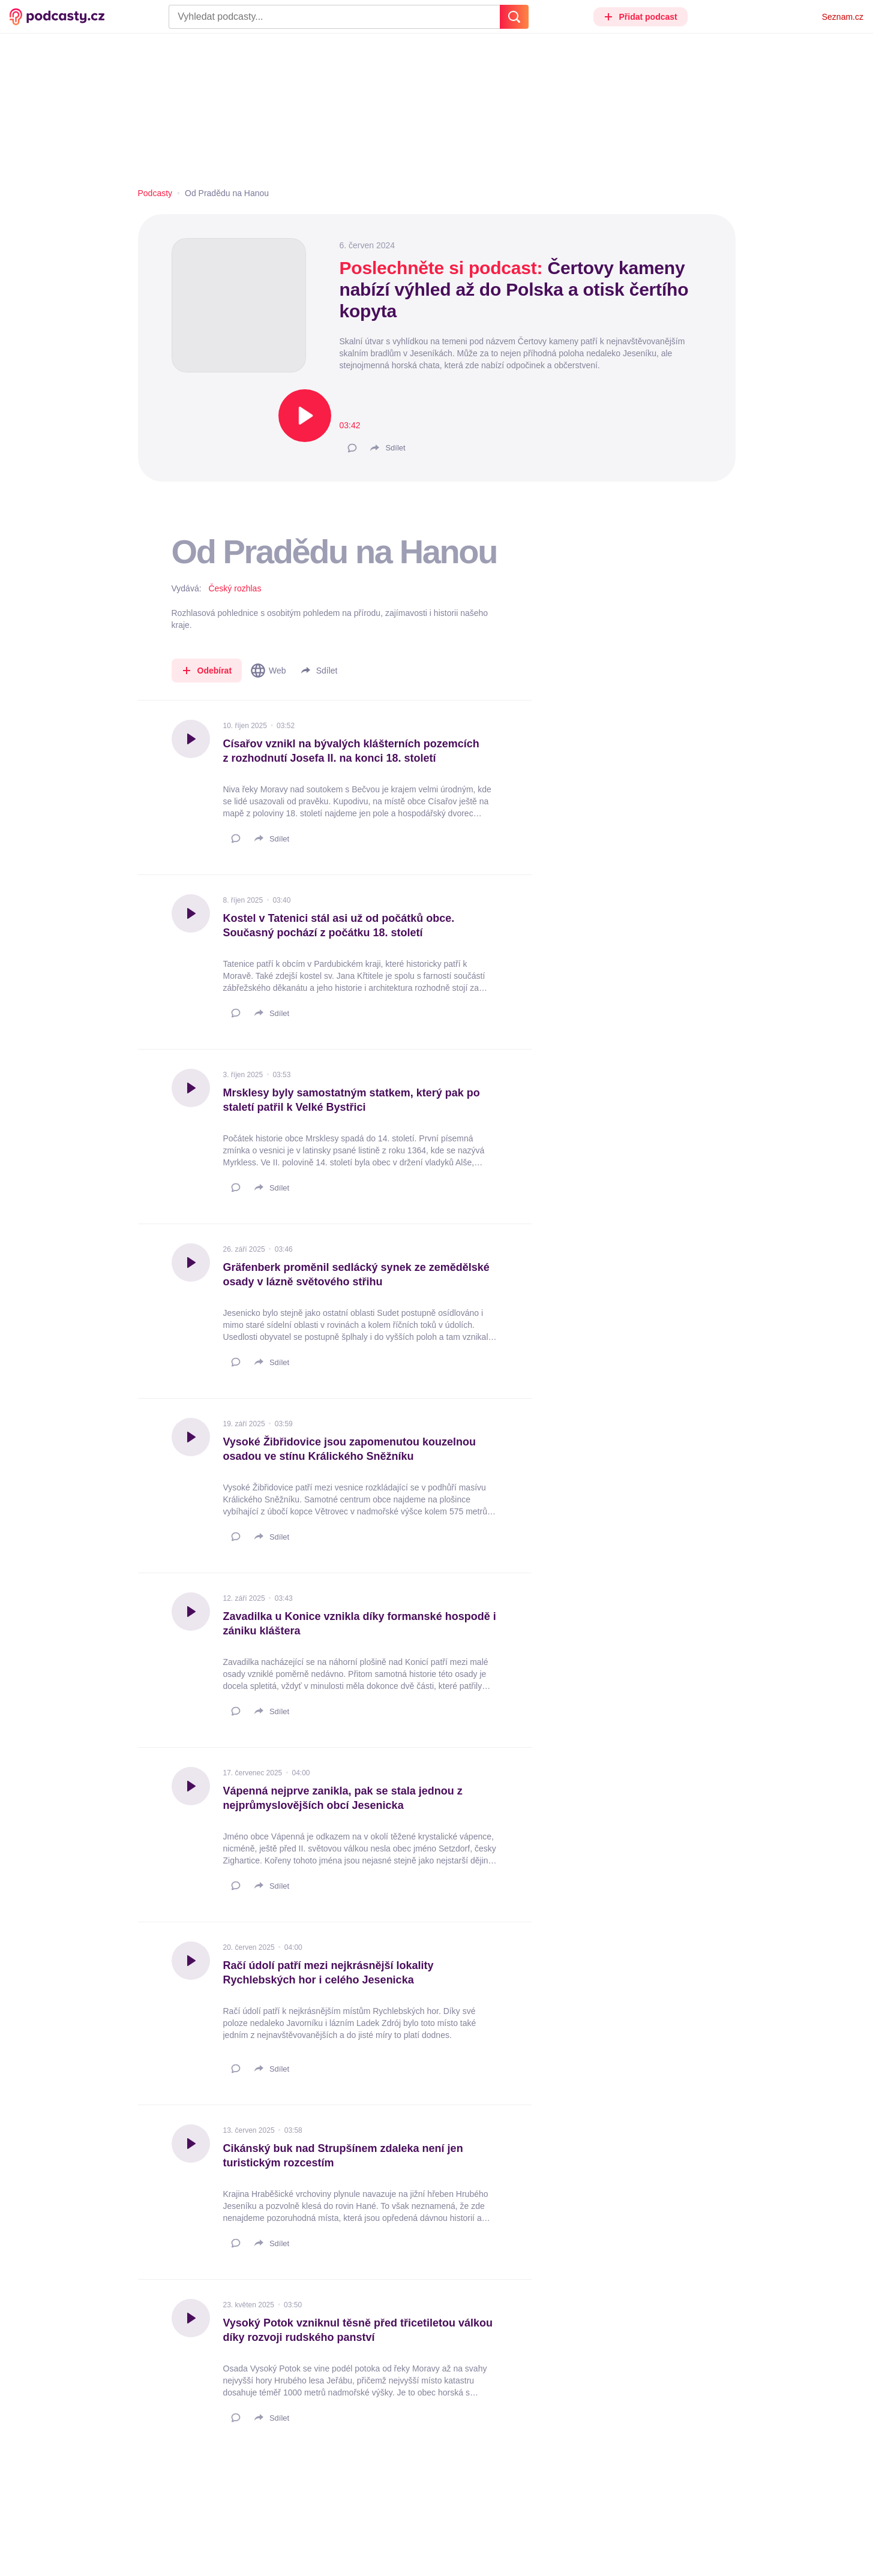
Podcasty (155, 193)
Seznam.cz (842, 17)
